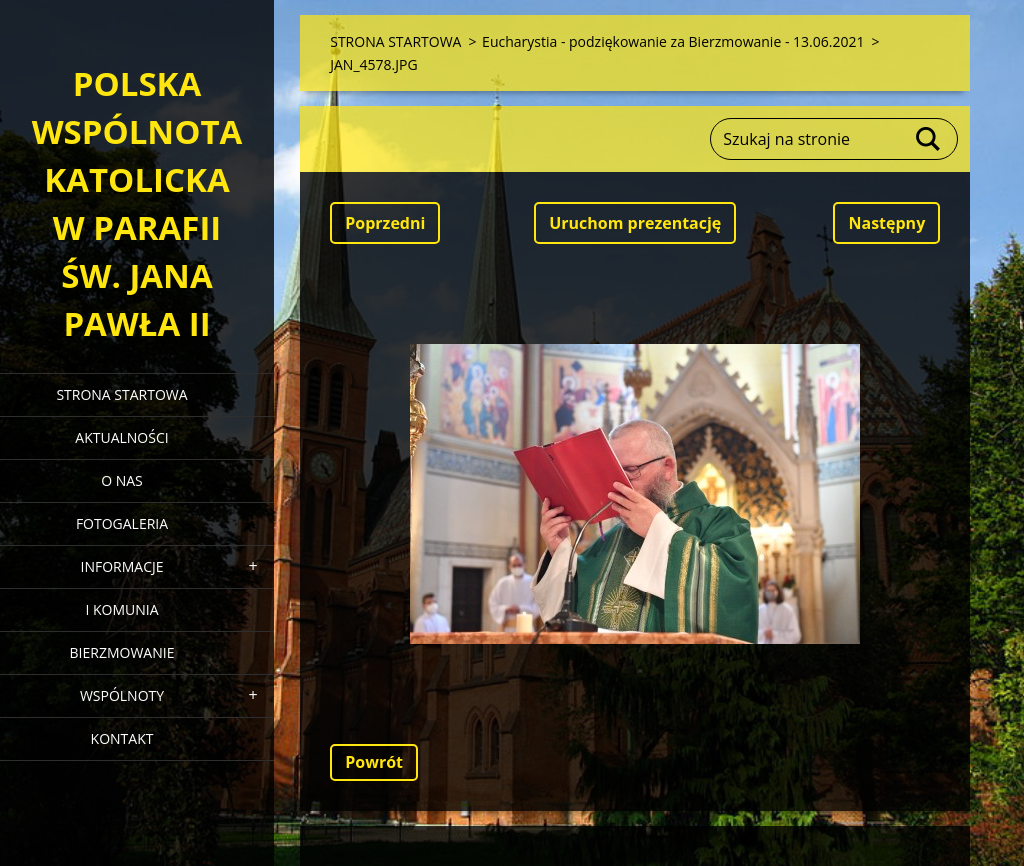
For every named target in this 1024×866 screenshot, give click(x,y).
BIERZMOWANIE (122, 652)
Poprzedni (385, 223)
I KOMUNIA (121, 609)
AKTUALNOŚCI (121, 437)
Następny (886, 223)
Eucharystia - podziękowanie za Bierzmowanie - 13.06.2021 (673, 41)
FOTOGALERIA (122, 523)
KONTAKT (122, 738)
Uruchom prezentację (635, 223)
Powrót (374, 762)
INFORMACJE (121, 566)
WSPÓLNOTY (122, 695)
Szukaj (929, 139)
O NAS (122, 480)
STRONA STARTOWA (121, 394)
